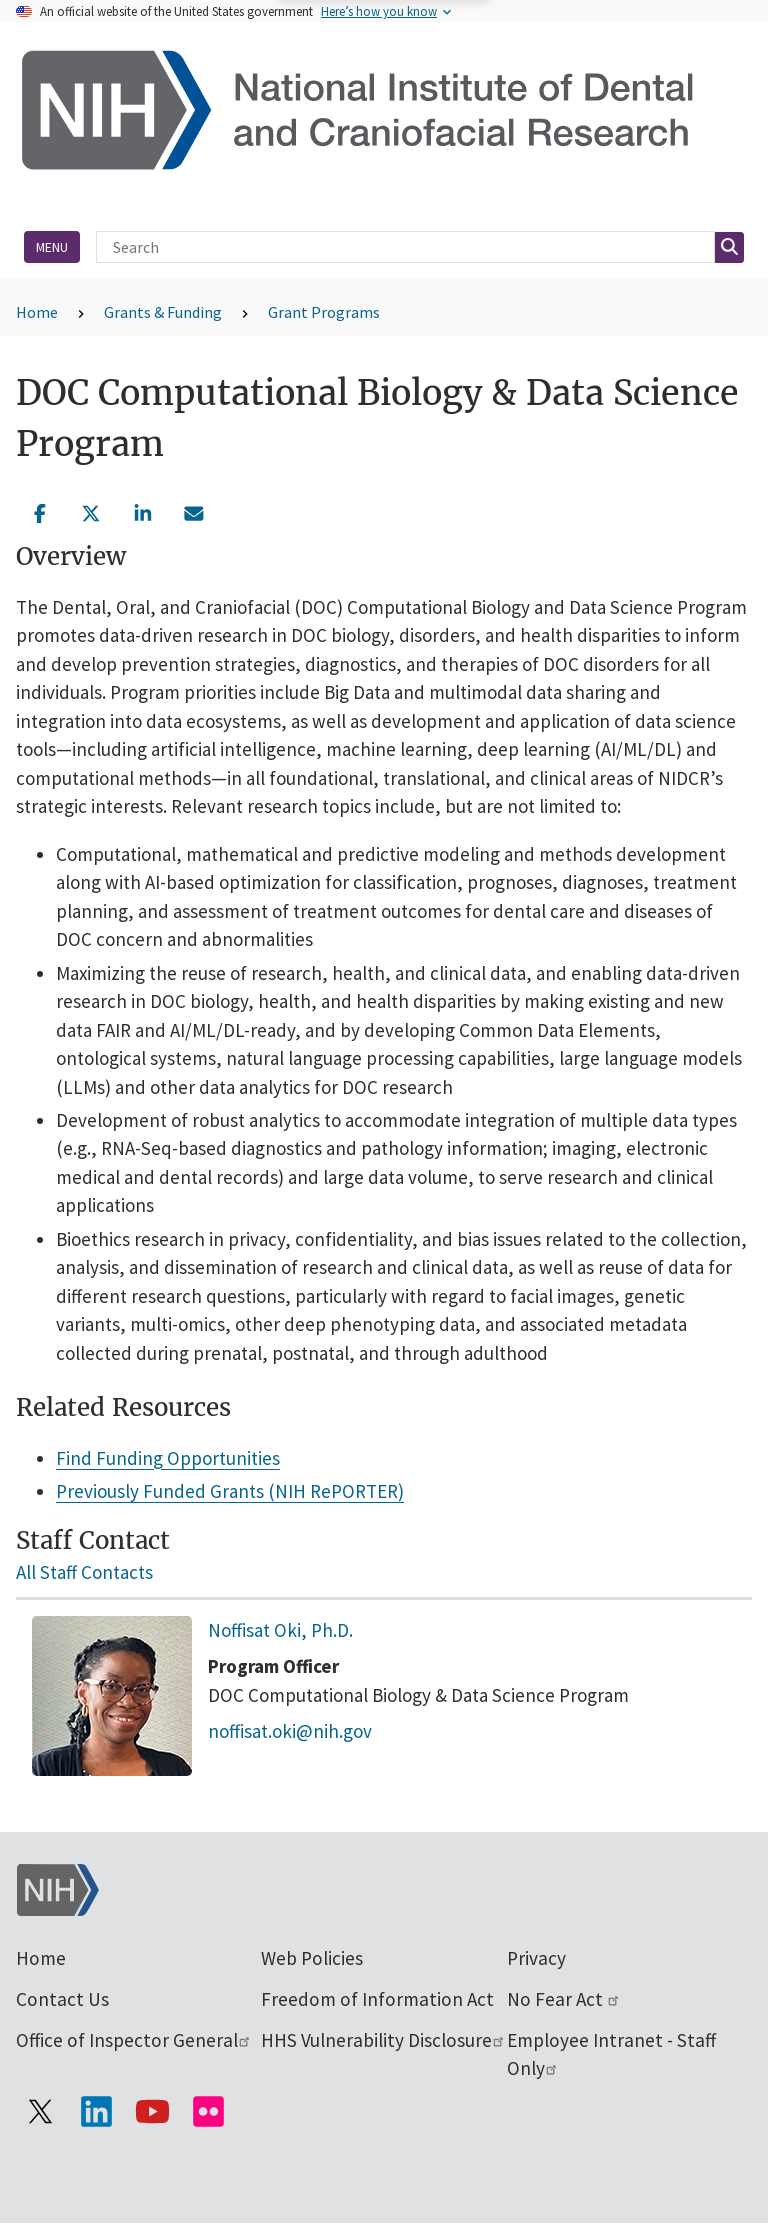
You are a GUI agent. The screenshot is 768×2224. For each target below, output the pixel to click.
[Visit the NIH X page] (40, 2111)
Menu (52, 247)
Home (37, 312)
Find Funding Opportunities (168, 1458)
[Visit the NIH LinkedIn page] (96, 2111)
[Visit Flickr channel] (208, 2111)
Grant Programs (324, 312)
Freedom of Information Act (377, 1999)
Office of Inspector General (134, 2040)
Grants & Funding (163, 312)
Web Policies (312, 1958)
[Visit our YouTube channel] (152, 2111)
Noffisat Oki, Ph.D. (280, 1630)
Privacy (536, 1958)
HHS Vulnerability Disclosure (383, 2040)
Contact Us (62, 1999)
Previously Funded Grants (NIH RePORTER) (230, 1491)
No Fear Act (564, 1999)
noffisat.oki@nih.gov (290, 1731)
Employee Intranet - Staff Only (611, 2054)
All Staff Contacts (84, 1572)
